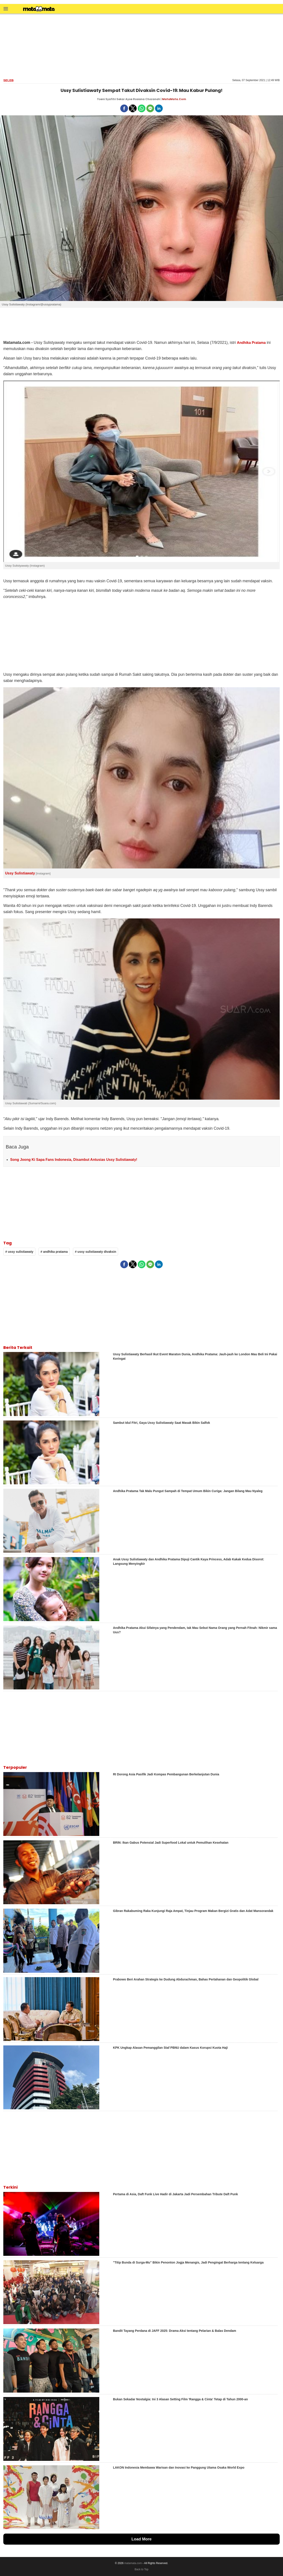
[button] (5, 8)
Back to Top (141, 2569)
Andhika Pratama (251, 343)
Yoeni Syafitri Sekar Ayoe (114, 99)
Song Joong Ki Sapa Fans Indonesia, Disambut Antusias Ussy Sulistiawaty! (73, 1159)
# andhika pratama (54, 1251)
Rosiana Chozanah (146, 99)
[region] (141, 45)
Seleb (8, 80)
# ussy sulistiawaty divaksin (95, 1251)
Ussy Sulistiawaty (20, 873)
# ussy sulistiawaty (19, 1251)
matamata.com (133, 2563)
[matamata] (39, 9)
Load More (141, 2539)
